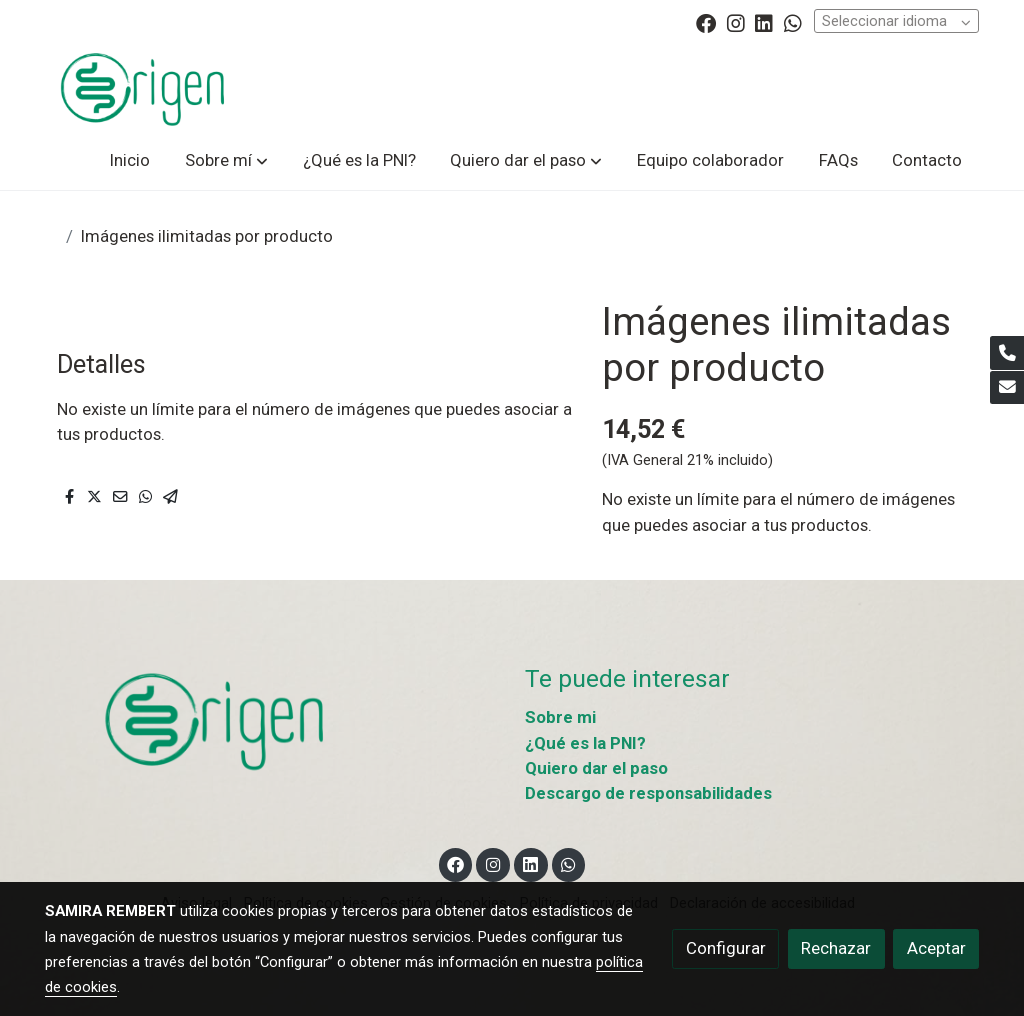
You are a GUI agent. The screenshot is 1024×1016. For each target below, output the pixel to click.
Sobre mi (560, 717)
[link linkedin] (764, 22)
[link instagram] (736, 22)
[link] (143, 88)
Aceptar (936, 948)
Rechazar (836, 948)
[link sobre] (272, 720)
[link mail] (1007, 388)
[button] (226, 160)
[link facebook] (706, 22)
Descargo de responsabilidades (648, 793)
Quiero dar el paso (596, 768)
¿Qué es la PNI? (585, 743)
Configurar (726, 948)
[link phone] (1007, 353)
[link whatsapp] (793, 22)
